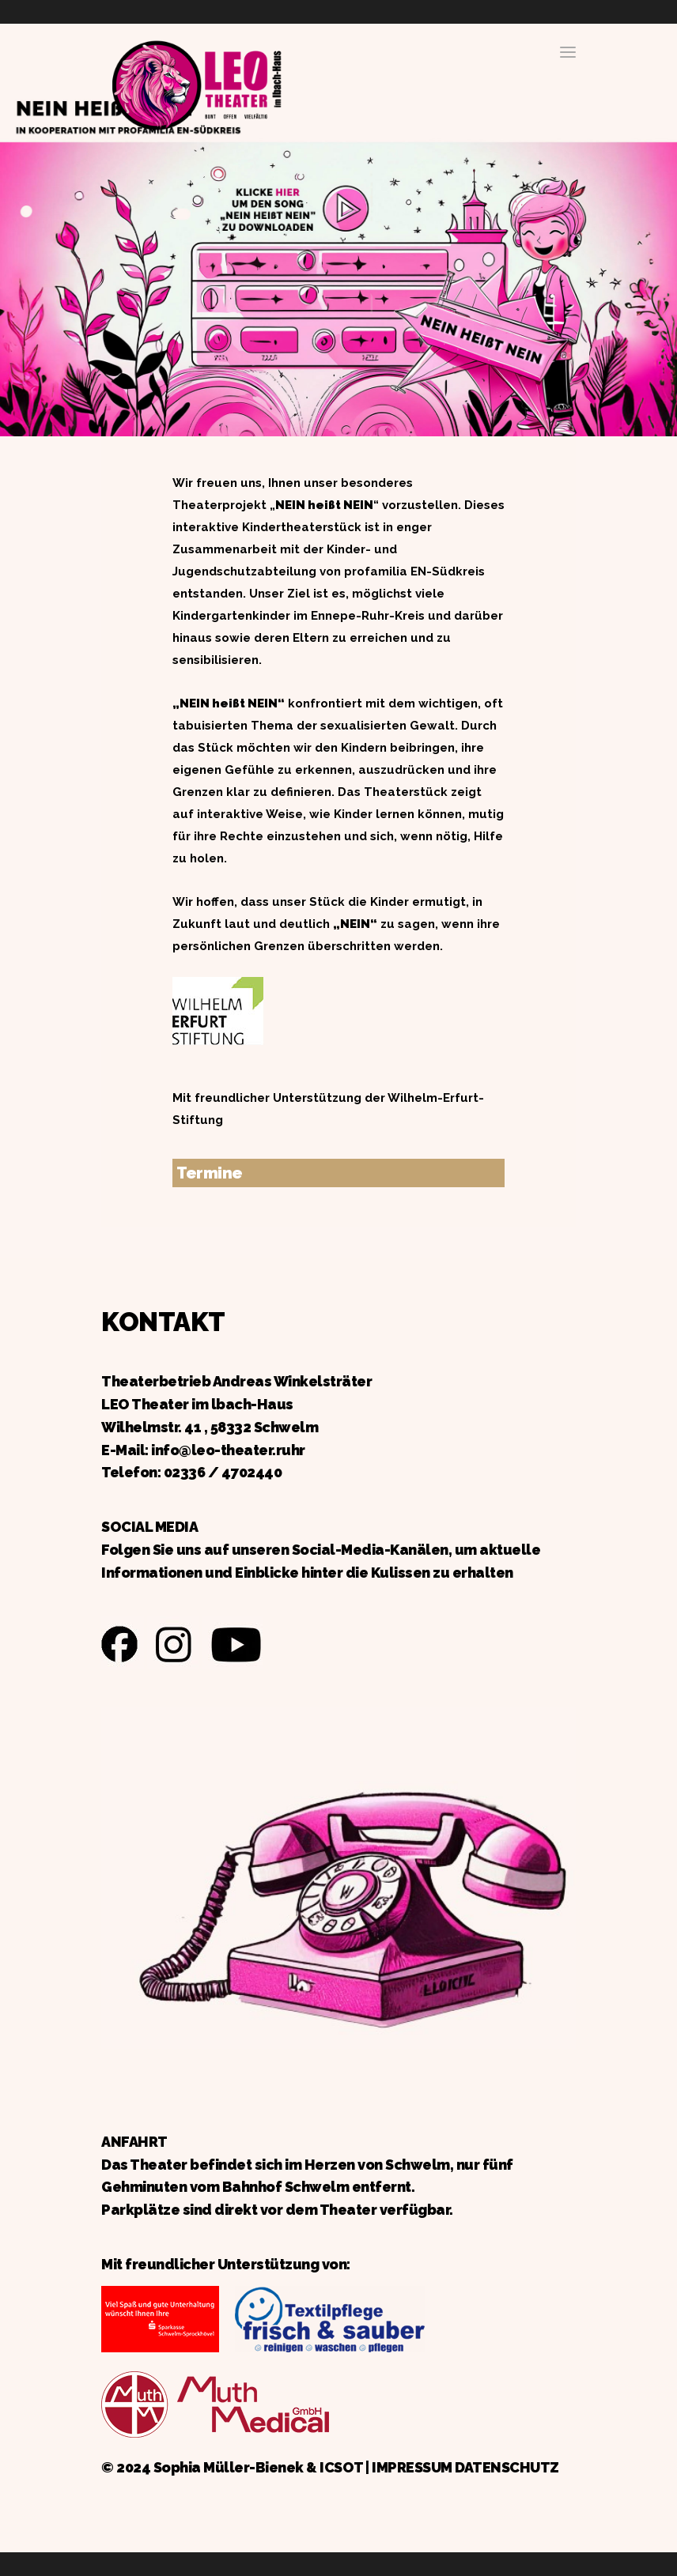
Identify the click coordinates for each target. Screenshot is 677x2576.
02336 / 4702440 (223, 1472)
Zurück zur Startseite (196, 83)
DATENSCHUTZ (507, 2467)
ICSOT (341, 2467)
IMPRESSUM (412, 2467)
